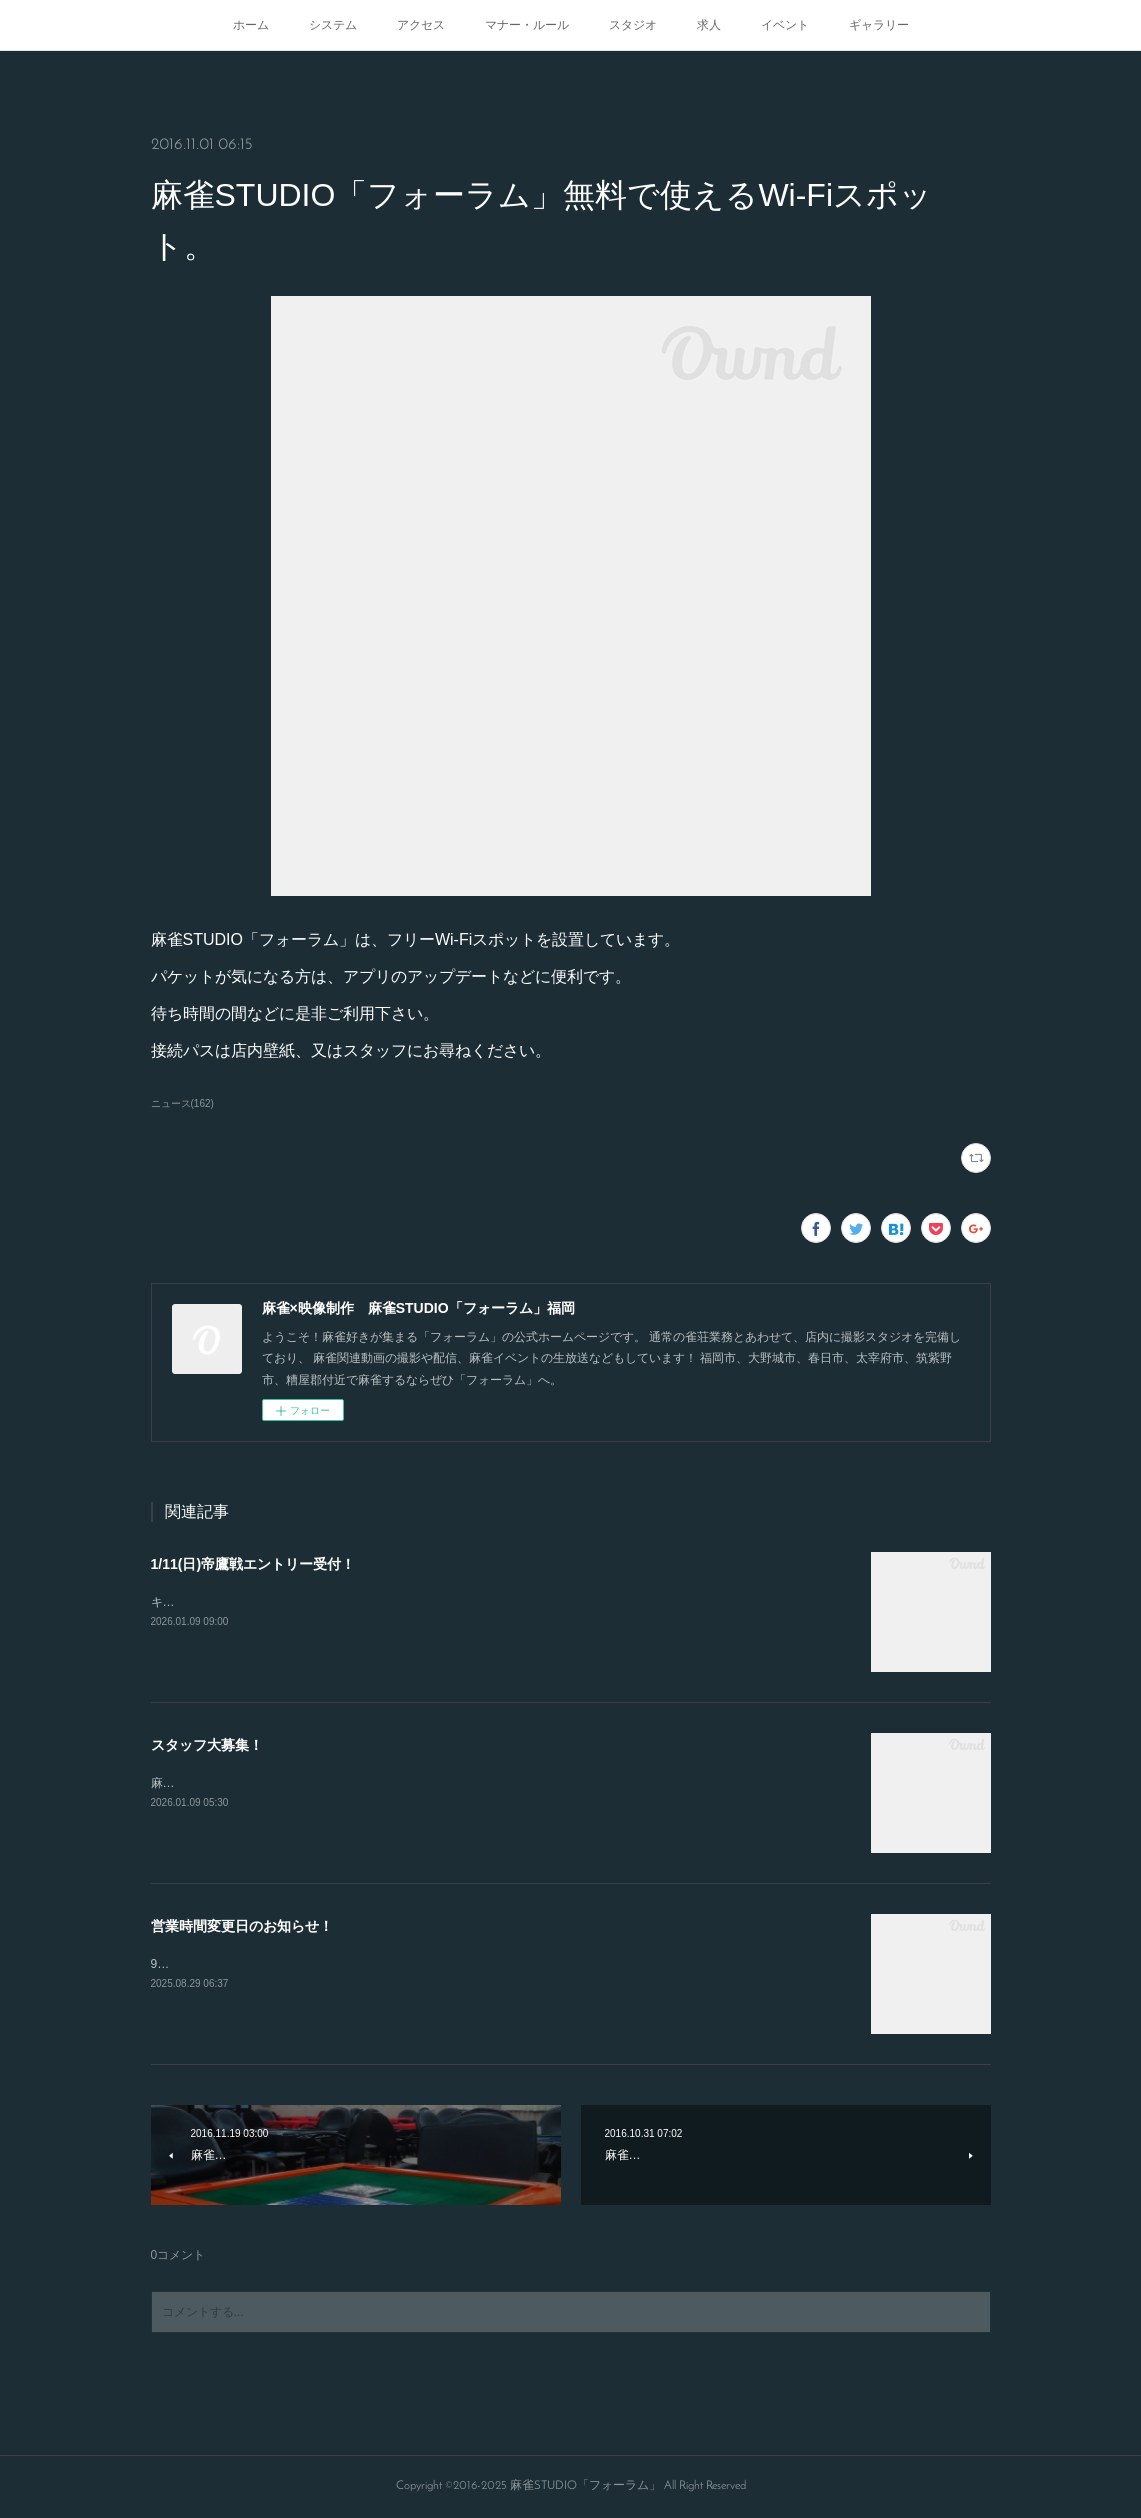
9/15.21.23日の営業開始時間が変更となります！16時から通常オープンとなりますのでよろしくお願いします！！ (456, 1964)
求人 (709, 25)
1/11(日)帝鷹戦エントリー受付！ (253, 1564)
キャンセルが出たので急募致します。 (253, 1602)
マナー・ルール (527, 25)
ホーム (251, 25)
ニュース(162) (182, 1103)
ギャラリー (879, 25)
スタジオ (633, 25)
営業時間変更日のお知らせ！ (242, 1926)
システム (333, 25)
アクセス (421, 25)
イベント (785, 25)
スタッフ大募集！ (207, 1745)
